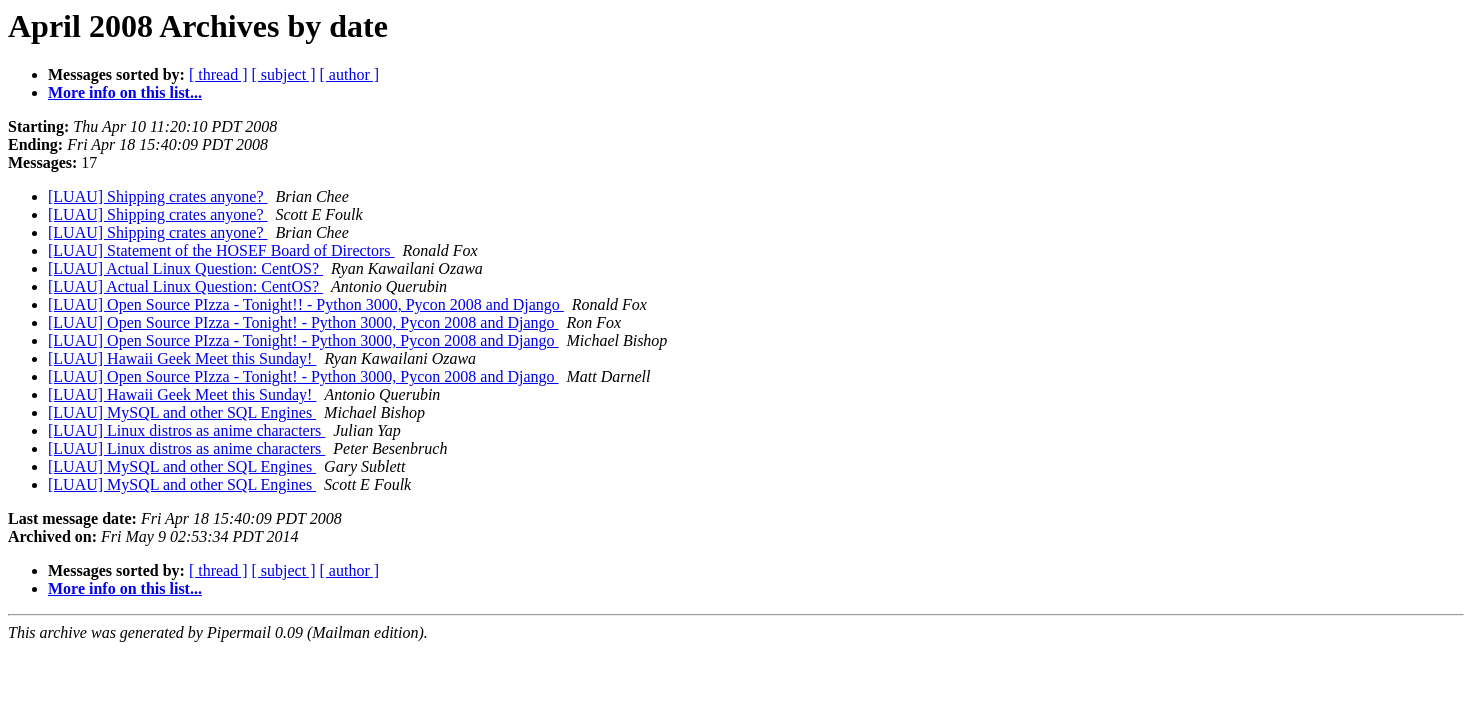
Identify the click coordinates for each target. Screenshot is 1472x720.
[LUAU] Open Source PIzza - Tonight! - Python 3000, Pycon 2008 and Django (303, 322)
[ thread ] (218, 74)
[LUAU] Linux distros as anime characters (186, 430)
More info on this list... (125, 92)
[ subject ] (284, 74)
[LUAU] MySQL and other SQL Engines (182, 412)
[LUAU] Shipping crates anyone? (158, 196)
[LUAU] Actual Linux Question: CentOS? (185, 268)
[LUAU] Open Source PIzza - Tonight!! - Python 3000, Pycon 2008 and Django (306, 304)
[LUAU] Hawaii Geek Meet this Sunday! (182, 358)
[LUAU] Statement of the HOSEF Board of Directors (221, 250)
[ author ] (350, 74)
